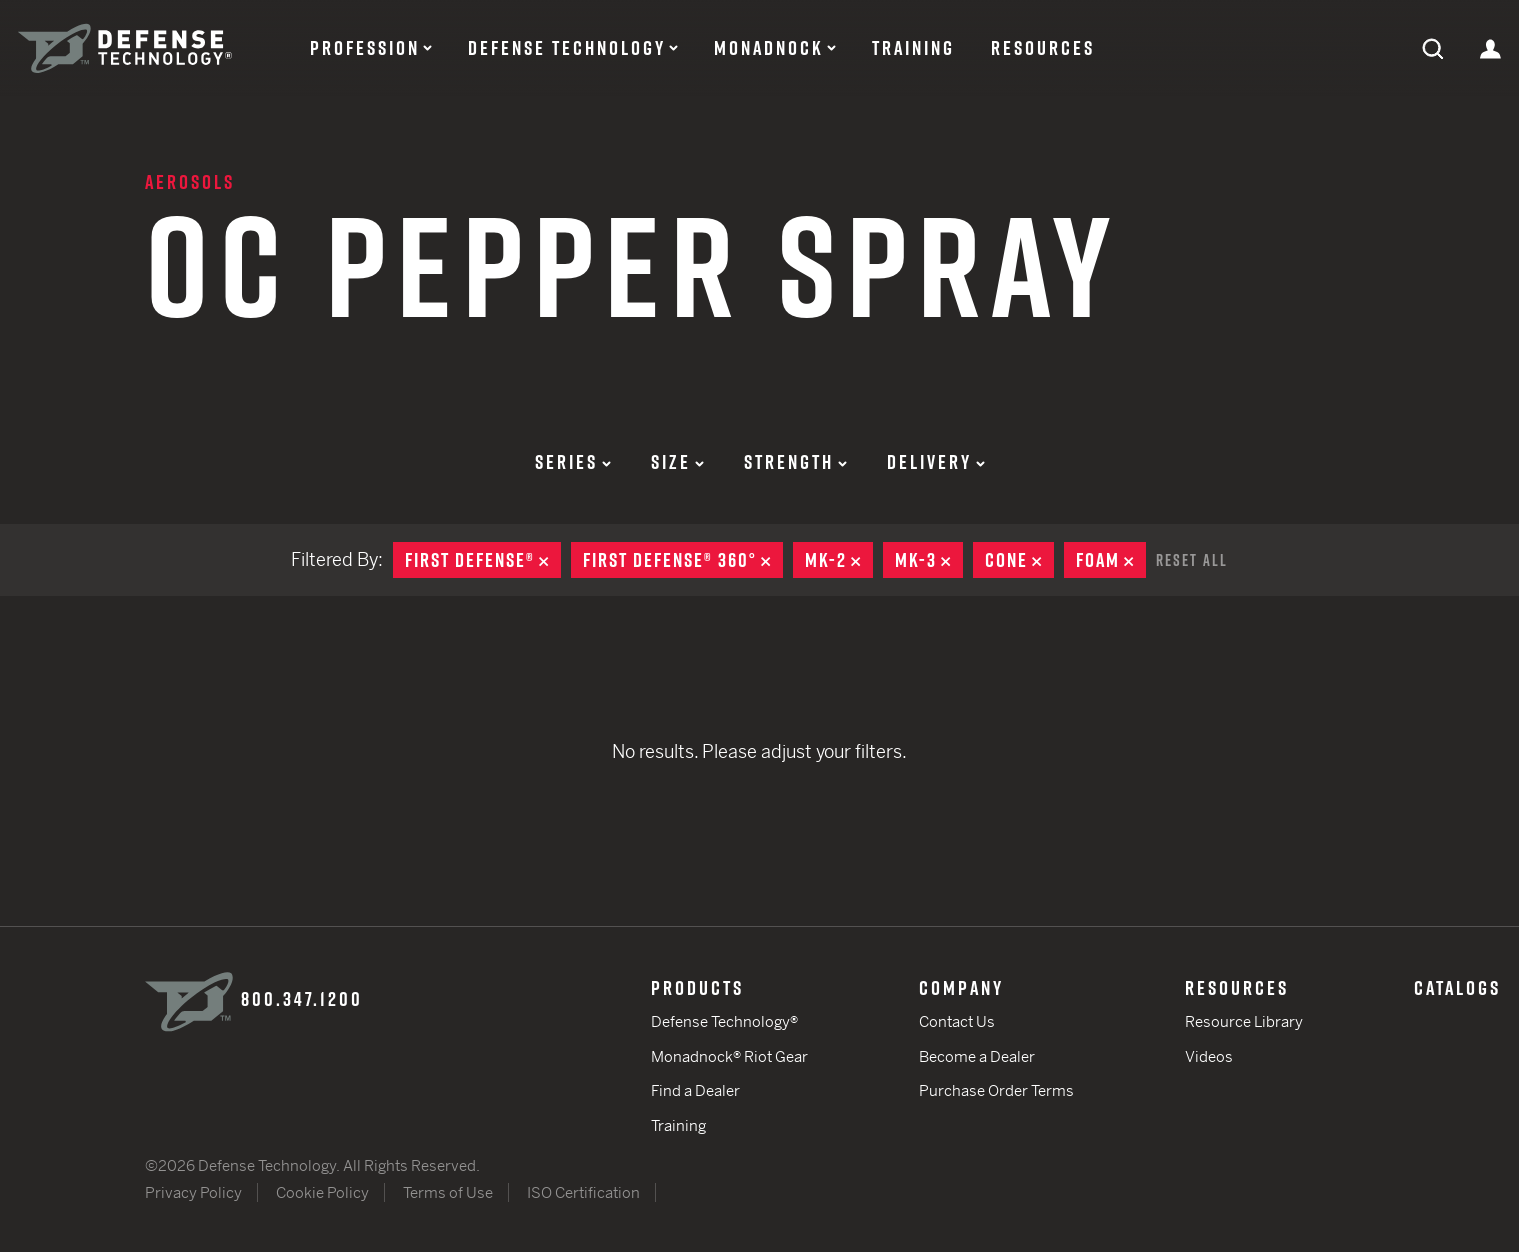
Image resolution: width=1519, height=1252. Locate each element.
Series (573, 462)
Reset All (1192, 560)
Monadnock (769, 48)
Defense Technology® (724, 1021)
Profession (365, 48)
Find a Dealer (695, 1090)
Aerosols (190, 182)
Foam (1111, 560)
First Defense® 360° (683, 560)
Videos (1209, 1056)
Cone (1019, 560)
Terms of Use (448, 1192)
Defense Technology (567, 48)
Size (677, 462)
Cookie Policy (322, 1192)
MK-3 (929, 560)
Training (913, 48)
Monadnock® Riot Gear (729, 1056)
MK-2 (839, 560)
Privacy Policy (193, 1192)
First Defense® (483, 560)
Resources (1043, 48)
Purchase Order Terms (996, 1090)
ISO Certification (583, 1192)
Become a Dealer (977, 1056)
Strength (795, 462)
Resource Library (1244, 1021)
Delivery (936, 462)
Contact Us (957, 1021)
